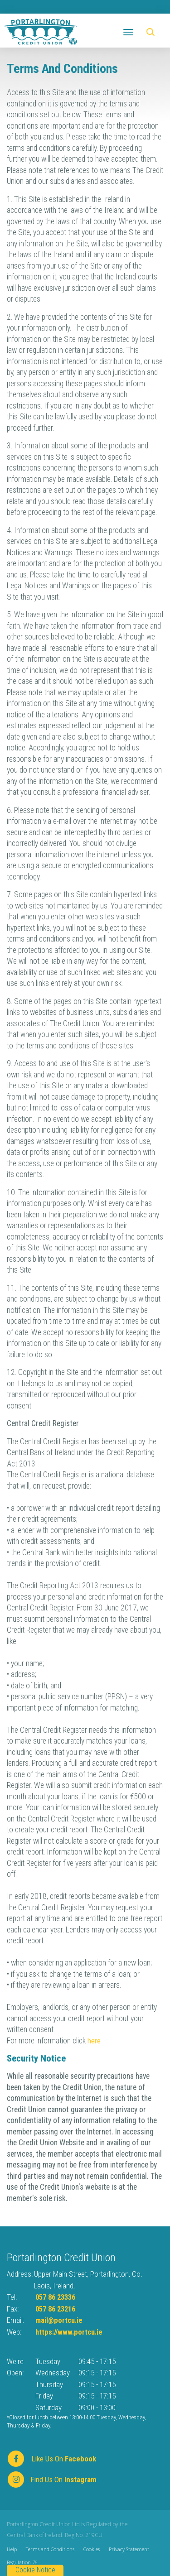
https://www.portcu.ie (70, 2331)
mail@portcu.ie (60, 2320)
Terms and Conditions (50, 2548)
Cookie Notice (35, 2570)
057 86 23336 (57, 2297)
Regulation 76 (22, 2562)
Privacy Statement (129, 2548)
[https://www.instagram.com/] (57, 2479)
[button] (152, 32)
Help (12, 2548)
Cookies (91, 2548)
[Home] (41, 31)
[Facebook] (57, 2458)
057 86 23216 (57, 2308)
